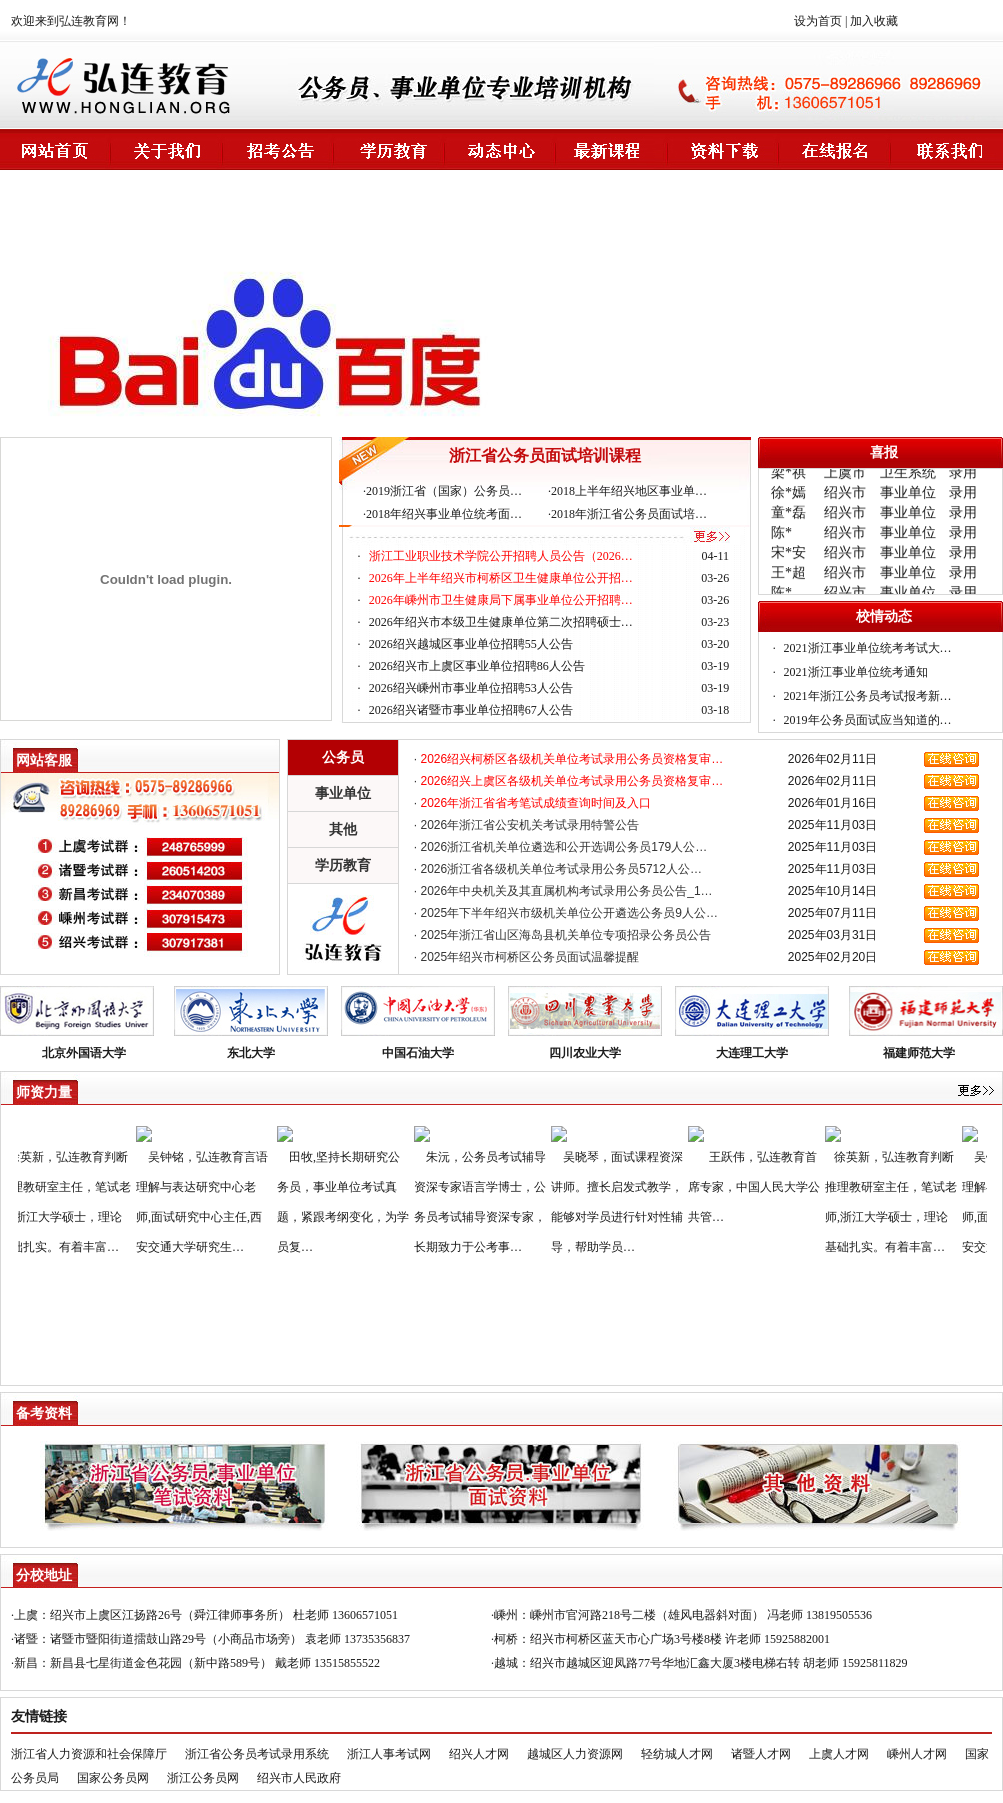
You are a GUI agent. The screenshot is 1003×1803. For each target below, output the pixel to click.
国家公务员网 (113, 1778)
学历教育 (343, 865)
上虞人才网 (839, 1754)
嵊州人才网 (917, 1754)
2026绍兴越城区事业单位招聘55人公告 (471, 644)
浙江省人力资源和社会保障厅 (89, 1754)
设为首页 (818, 21)
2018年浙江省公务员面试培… (629, 514)
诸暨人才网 (761, 1754)
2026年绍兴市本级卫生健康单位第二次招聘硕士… (501, 622)
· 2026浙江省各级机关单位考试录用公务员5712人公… (558, 869)
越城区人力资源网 (575, 1754)
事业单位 (343, 793)
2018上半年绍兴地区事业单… (629, 491)
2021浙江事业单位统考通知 (856, 672)
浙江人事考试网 (389, 1754)
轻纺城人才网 (677, 1754)
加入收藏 (874, 21)
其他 (343, 829)
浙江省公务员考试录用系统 (257, 1754)
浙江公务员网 (203, 1778)
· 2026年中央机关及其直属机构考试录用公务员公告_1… (563, 891)
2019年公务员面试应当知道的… (868, 720)
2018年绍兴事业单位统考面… (444, 514)
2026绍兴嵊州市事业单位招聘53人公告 (471, 688)
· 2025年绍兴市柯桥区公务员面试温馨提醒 (526, 957)
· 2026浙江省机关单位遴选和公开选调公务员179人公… (560, 847)
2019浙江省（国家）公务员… (444, 491)
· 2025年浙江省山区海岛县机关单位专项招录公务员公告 (562, 935)
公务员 (343, 757)
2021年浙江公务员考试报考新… (868, 696)
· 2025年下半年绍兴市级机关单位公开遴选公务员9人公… (566, 913)
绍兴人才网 (479, 1754)
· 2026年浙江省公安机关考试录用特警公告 (526, 825)
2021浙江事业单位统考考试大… (868, 648)
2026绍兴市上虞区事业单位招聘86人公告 (477, 666)
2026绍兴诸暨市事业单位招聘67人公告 (471, 710)
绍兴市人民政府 (299, 1778)
